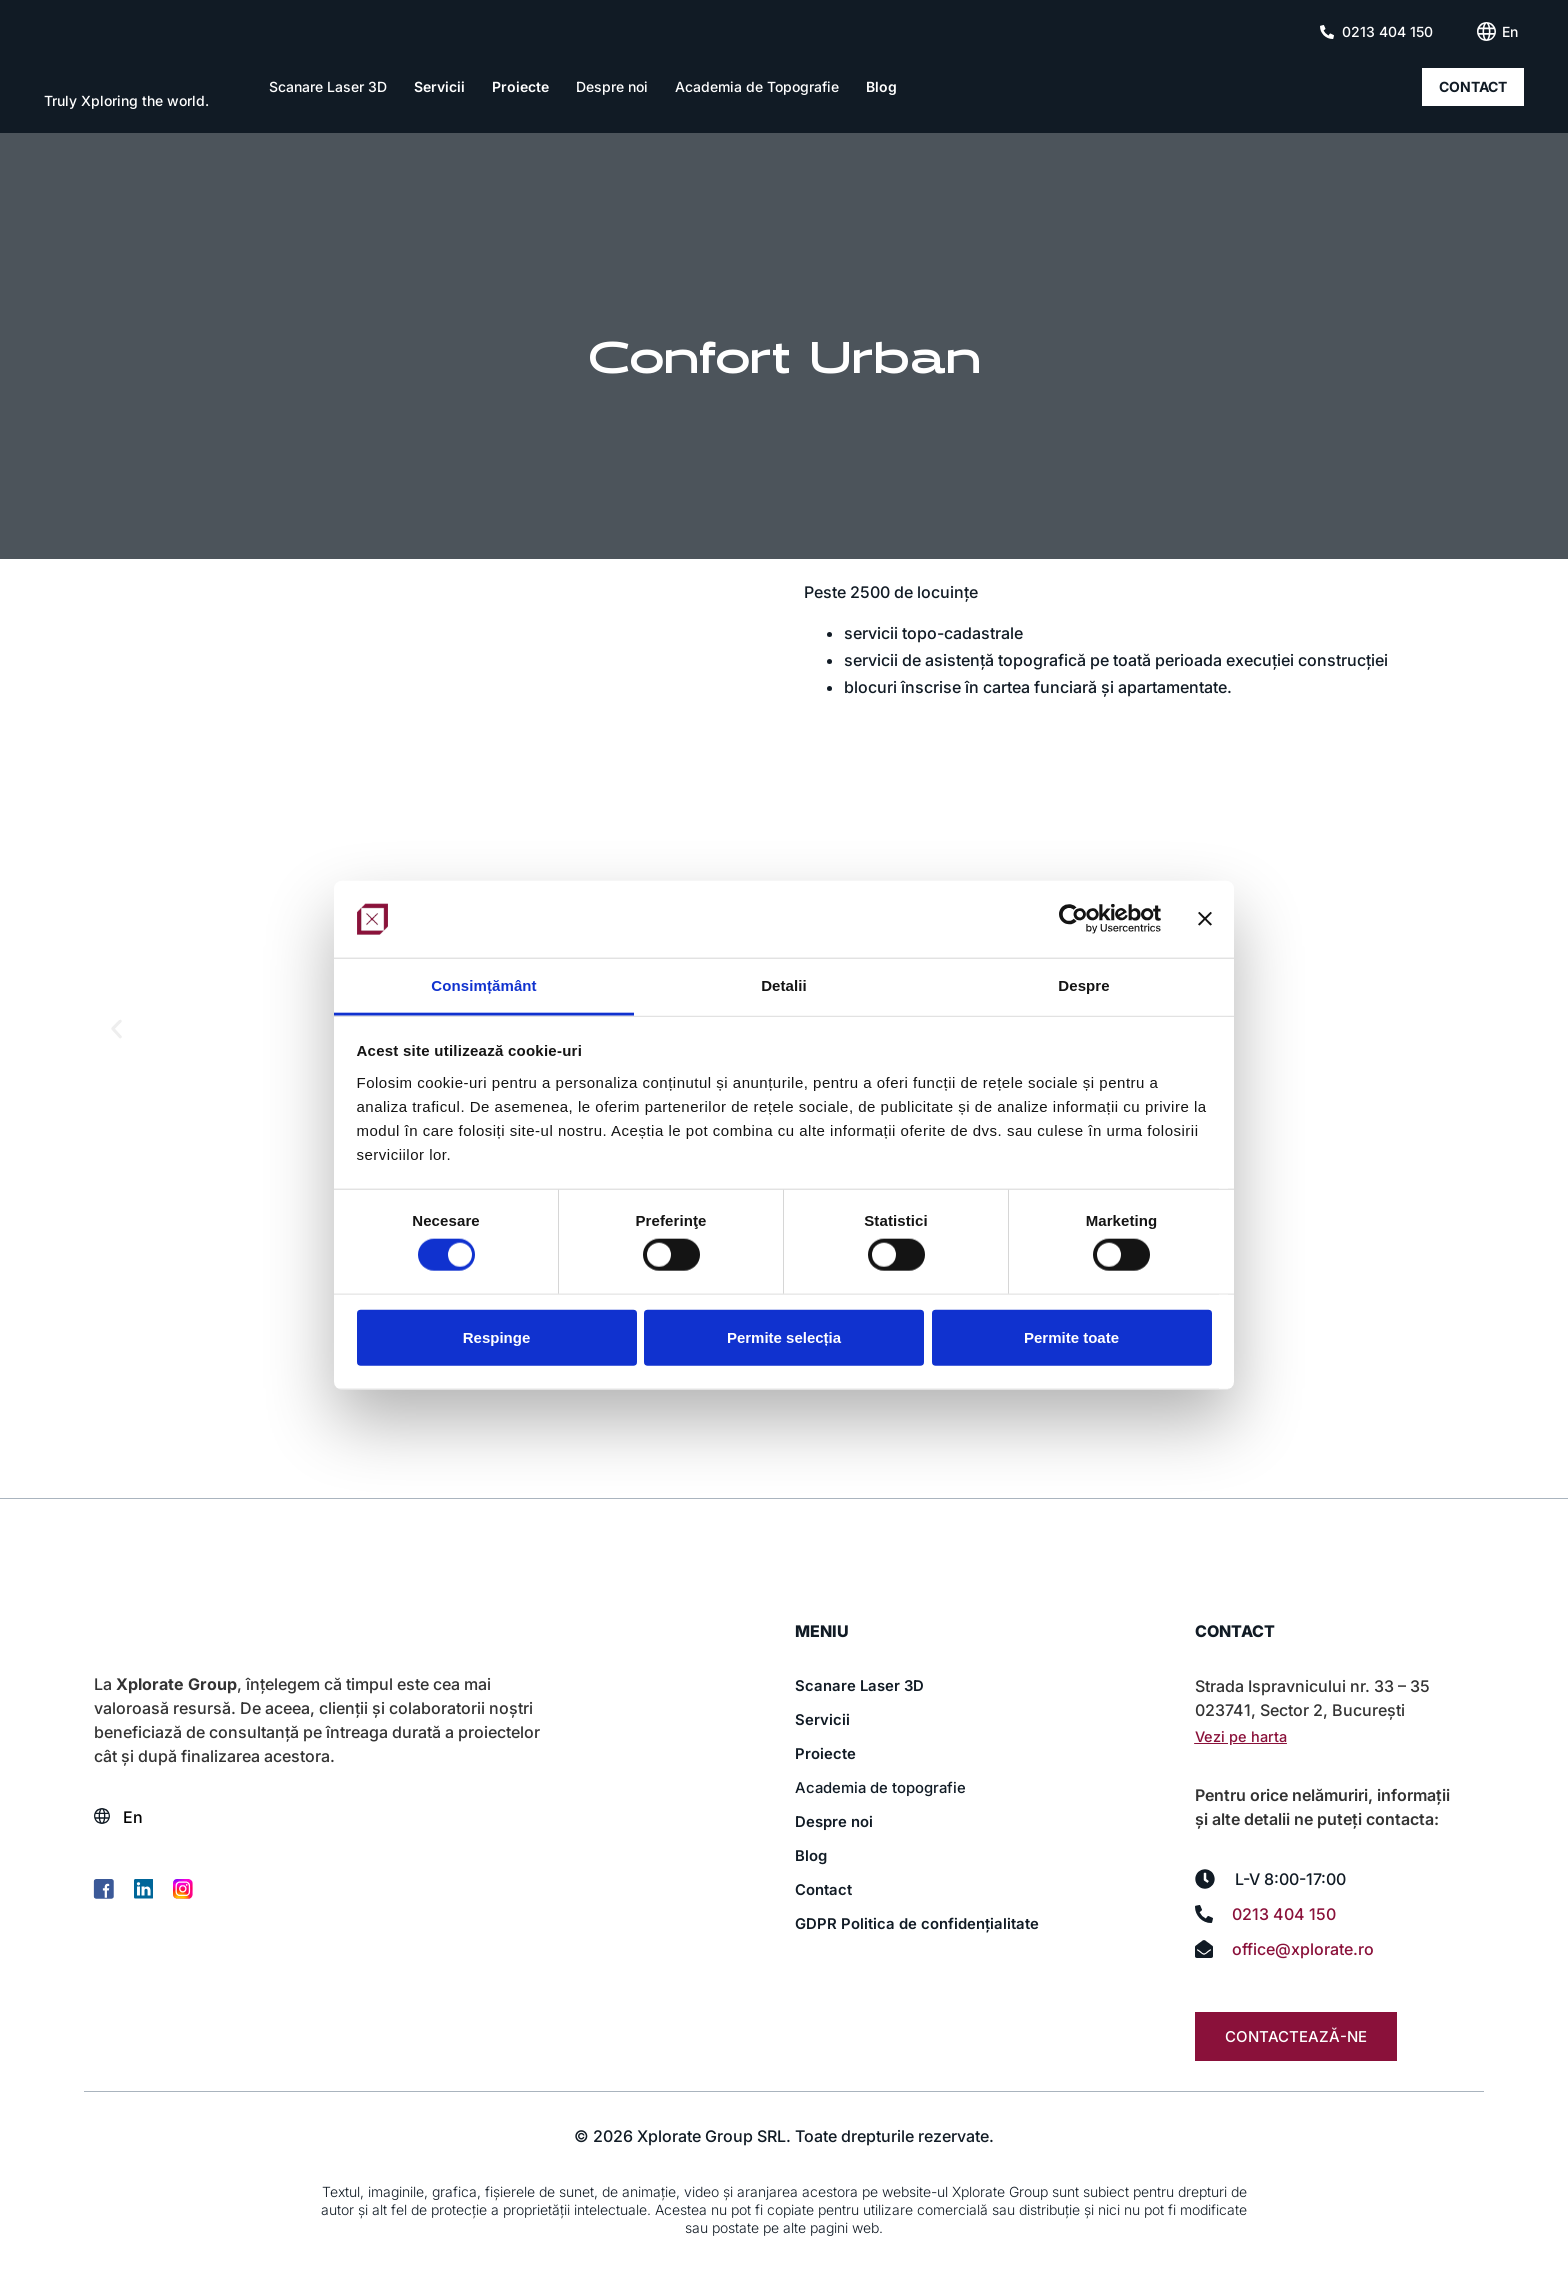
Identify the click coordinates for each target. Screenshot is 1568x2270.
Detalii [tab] (784, 985)
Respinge (497, 1336)
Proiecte (520, 87)
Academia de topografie (885, 1788)
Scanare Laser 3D (328, 87)
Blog (881, 87)
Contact (826, 1890)
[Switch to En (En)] (1510, 32)
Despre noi (612, 87)
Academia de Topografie (757, 87)
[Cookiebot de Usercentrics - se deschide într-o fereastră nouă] (1073, 919)
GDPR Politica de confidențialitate (923, 1924)
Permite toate (1071, 1336)
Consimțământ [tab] (483, 985)
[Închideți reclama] (1205, 919)
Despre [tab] (1083, 985)
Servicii (439, 87)
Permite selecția (784, 1336)
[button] (116, 1028)
